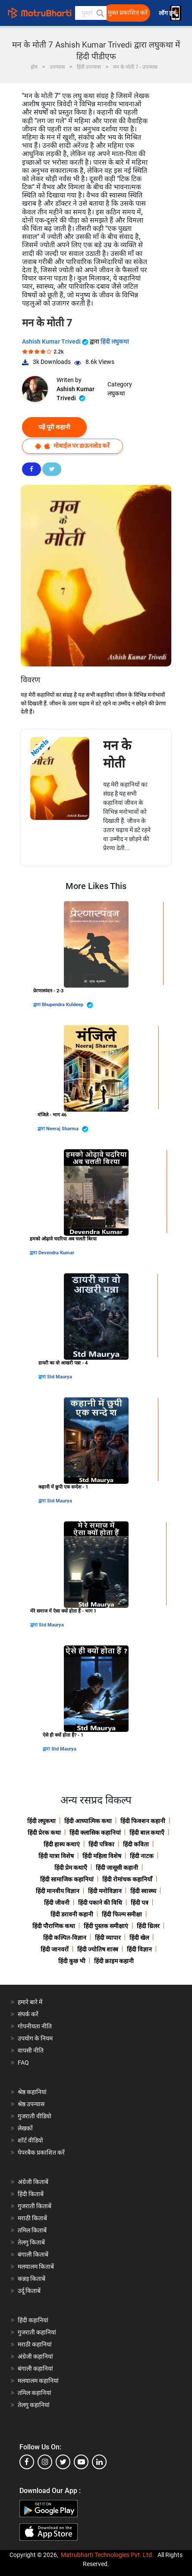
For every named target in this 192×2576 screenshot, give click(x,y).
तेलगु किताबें (31, 2242)
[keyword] (91, 13)
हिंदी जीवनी (56, 1902)
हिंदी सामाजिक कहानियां (67, 1879)
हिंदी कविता (136, 1844)
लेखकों (25, 2128)
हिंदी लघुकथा (115, 341)
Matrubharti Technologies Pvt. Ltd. (107, 2554)
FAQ (23, 2062)
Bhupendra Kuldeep (67, 1005)
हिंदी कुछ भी (71, 1961)
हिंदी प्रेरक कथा (44, 1832)
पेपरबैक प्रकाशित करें (41, 2152)
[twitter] (63, 2462)
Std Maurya (59, 1377)
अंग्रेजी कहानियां (35, 2356)
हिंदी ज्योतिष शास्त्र (97, 1949)
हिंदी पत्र (139, 1902)
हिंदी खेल (139, 1937)
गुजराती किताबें (34, 2206)
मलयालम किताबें (36, 2266)
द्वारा (37, 1004)
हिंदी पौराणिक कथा (53, 1925)
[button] (100, 13)
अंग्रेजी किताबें (33, 2181)
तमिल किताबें (32, 2230)
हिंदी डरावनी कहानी (71, 1914)
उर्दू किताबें (29, 2290)
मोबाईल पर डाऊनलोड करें (72, 446)
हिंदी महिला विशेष (101, 1855)
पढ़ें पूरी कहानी (54, 427)
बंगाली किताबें (33, 2254)
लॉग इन (168, 13)
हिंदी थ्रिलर (148, 1925)
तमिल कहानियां (34, 2392)
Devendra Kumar (56, 1253)
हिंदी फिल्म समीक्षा (122, 1914)
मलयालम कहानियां (38, 2380)
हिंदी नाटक (142, 1855)
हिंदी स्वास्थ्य (143, 1890)
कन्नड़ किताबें (31, 2278)
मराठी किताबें (32, 2218)
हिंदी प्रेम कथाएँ (70, 1867)
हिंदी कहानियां (33, 2320)
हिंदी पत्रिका (101, 1844)
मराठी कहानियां (35, 2344)
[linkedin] (99, 2462)
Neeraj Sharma (67, 1129)
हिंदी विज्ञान (139, 1949)
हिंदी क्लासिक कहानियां (95, 1832)
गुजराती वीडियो (34, 2116)
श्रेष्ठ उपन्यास (31, 2104)
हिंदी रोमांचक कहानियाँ (127, 1879)
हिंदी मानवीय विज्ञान (57, 1890)
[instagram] (45, 2462)
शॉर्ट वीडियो (30, 2140)
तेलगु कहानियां (34, 2404)
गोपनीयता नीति (35, 2026)
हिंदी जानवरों (55, 1949)
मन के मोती (117, 754)
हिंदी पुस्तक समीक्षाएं (106, 1925)
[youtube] (81, 2462)
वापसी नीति (31, 2050)
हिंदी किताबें (31, 2193)
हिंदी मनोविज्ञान (105, 1890)
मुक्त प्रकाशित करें (128, 12)
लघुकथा (116, 393)
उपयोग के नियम (35, 2038)
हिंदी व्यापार (108, 1937)
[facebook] (26, 2462)
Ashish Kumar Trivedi (56, 341)
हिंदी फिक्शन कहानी (142, 1820)
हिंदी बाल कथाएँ (146, 1832)
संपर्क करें (28, 2014)
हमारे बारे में (30, 2002)
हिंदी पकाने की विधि (100, 1902)
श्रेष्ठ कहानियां (32, 2091)
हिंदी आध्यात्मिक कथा (88, 1820)
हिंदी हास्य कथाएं (62, 1844)
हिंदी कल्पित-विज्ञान (64, 1937)
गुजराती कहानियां (37, 2332)
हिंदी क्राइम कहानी (114, 1961)
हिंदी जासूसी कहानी (117, 1867)
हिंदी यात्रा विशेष (56, 1855)
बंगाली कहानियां (35, 2368)
